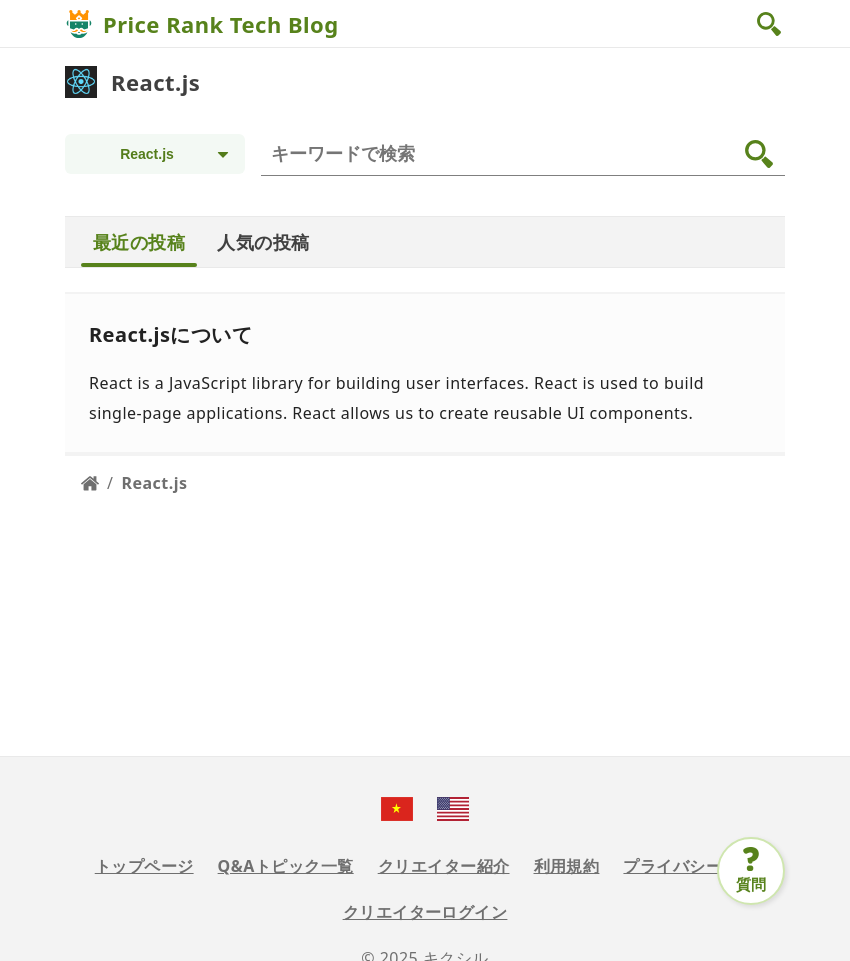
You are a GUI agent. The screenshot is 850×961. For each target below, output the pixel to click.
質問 (751, 884)
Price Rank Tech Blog (221, 24)
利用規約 (567, 866)
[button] (771, 24)
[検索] (527, 154)
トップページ (144, 866)
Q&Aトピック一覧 (286, 866)
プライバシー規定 (689, 866)
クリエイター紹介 (444, 866)
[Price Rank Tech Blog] (79, 24)
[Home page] (90, 483)
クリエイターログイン (425, 912)
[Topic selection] (155, 154)
